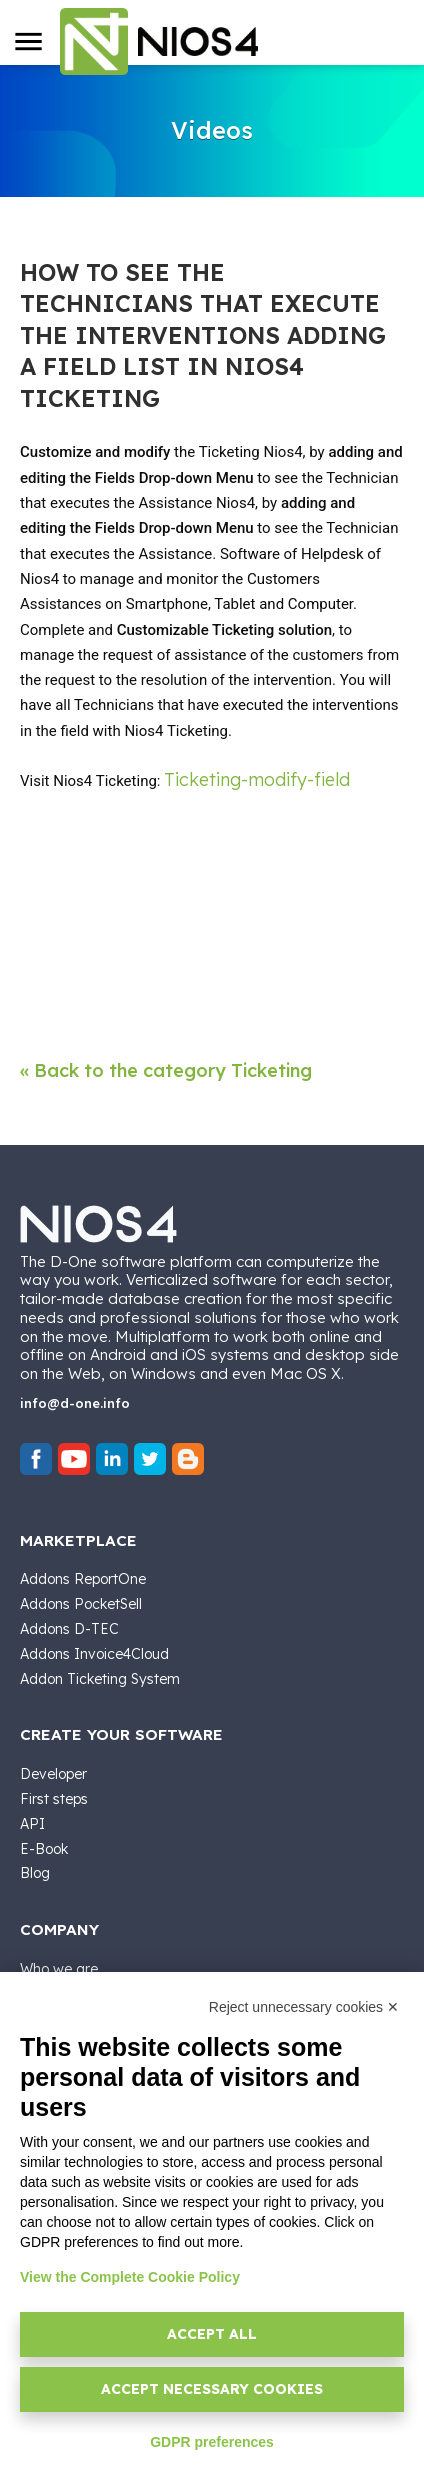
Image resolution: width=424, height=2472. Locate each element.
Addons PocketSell (81, 1604)
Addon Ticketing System (100, 1679)
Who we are (59, 1969)
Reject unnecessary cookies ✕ (304, 2007)
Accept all (212, 2334)
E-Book (44, 1849)
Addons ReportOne (83, 1579)
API (32, 1824)
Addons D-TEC (69, 1629)
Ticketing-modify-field (257, 779)
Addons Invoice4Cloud (94, 1654)
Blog (35, 1873)
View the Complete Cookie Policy (130, 2277)
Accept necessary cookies (212, 2389)
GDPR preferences (212, 2442)
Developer (53, 1774)
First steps (54, 1799)
